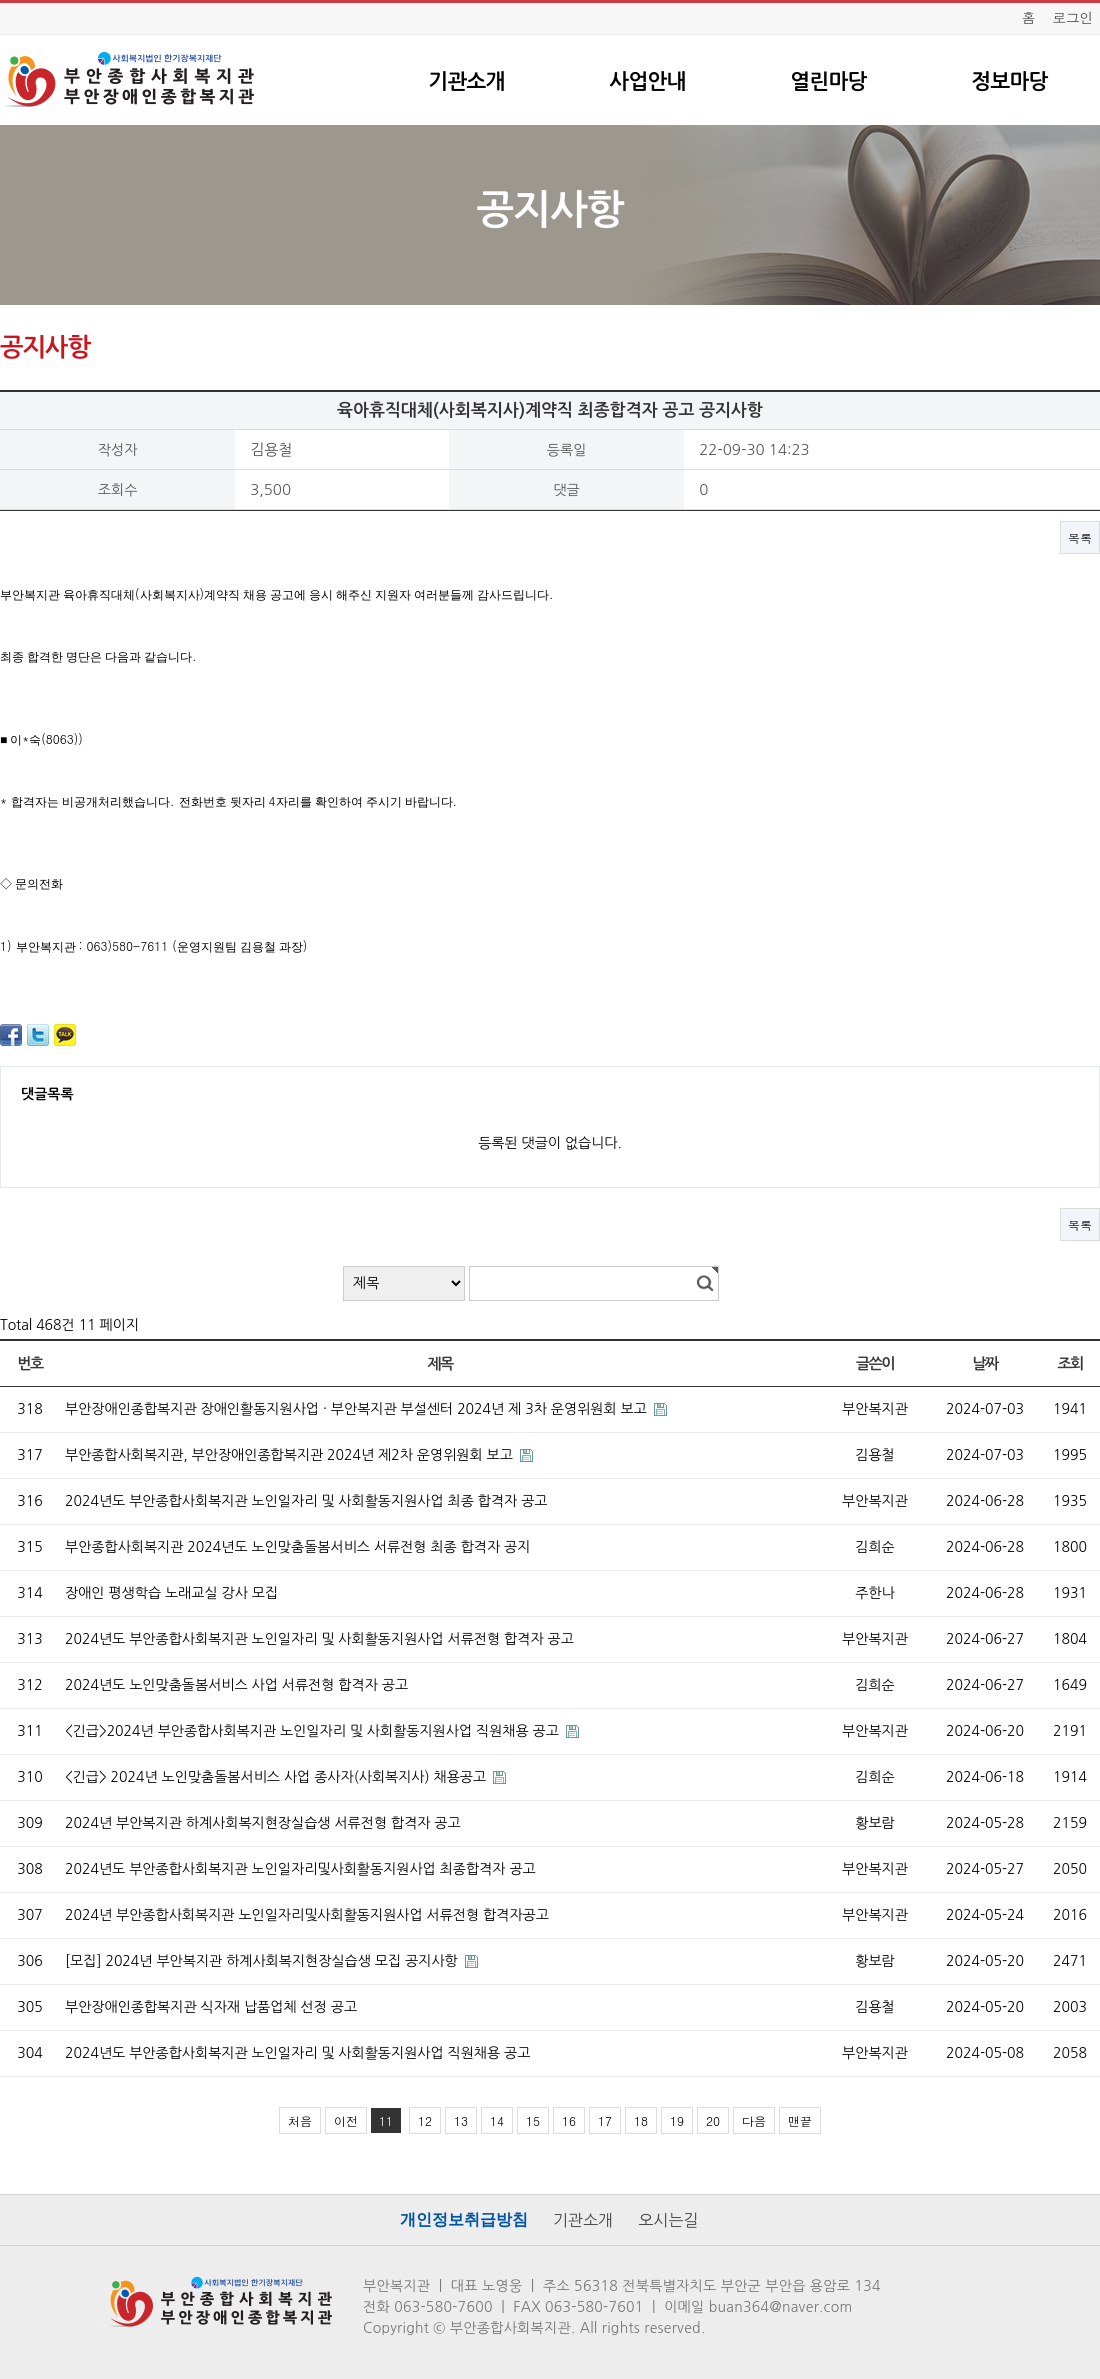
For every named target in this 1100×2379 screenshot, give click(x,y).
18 (641, 2120)
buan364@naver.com (781, 2307)
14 (497, 2120)
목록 (1080, 537)
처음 (300, 2120)
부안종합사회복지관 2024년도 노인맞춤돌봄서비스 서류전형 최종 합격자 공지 (297, 1547)
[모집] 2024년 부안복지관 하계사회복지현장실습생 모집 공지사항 (263, 1961)
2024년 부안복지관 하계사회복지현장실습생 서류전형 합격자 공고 (263, 1823)
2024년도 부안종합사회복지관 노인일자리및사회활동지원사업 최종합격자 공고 (300, 1869)
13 (461, 2120)
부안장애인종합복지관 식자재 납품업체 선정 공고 (211, 2007)
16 (569, 2120)
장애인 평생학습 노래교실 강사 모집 (171, 1593)
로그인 (1072, 17)
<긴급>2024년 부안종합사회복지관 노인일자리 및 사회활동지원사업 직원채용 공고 (314, 1731)
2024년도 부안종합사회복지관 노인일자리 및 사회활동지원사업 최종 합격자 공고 (306, 1501)
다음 (754, 2120)
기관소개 (466, 81)
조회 (1069, 1363)
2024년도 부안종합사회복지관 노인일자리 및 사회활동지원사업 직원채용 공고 (297, 2053)
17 (605, 2120)
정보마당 (1009, 81)
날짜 (984, 1363)
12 (425, 2120)
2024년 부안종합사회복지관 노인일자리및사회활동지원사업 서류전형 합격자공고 (307, 1915)
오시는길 (668, 2220)
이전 (346, 2120)
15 (533, 2120)
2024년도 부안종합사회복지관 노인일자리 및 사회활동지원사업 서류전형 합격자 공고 (319, 1639)
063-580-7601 (594, 2307)
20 (713, 2120)
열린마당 (828, 81)
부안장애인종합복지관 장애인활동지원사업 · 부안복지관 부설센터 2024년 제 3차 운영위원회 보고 (358, 1409)
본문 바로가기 (0, 0)
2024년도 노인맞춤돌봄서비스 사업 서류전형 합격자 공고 (236, 1685)
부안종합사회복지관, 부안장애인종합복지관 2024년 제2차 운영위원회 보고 (291, 1455)
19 (677, 2120)
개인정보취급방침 (464, 2219)
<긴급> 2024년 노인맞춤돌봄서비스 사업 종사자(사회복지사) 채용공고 (277, 1777)
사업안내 (647, 81)
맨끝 (800, 2120)
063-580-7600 (443, 2307)
